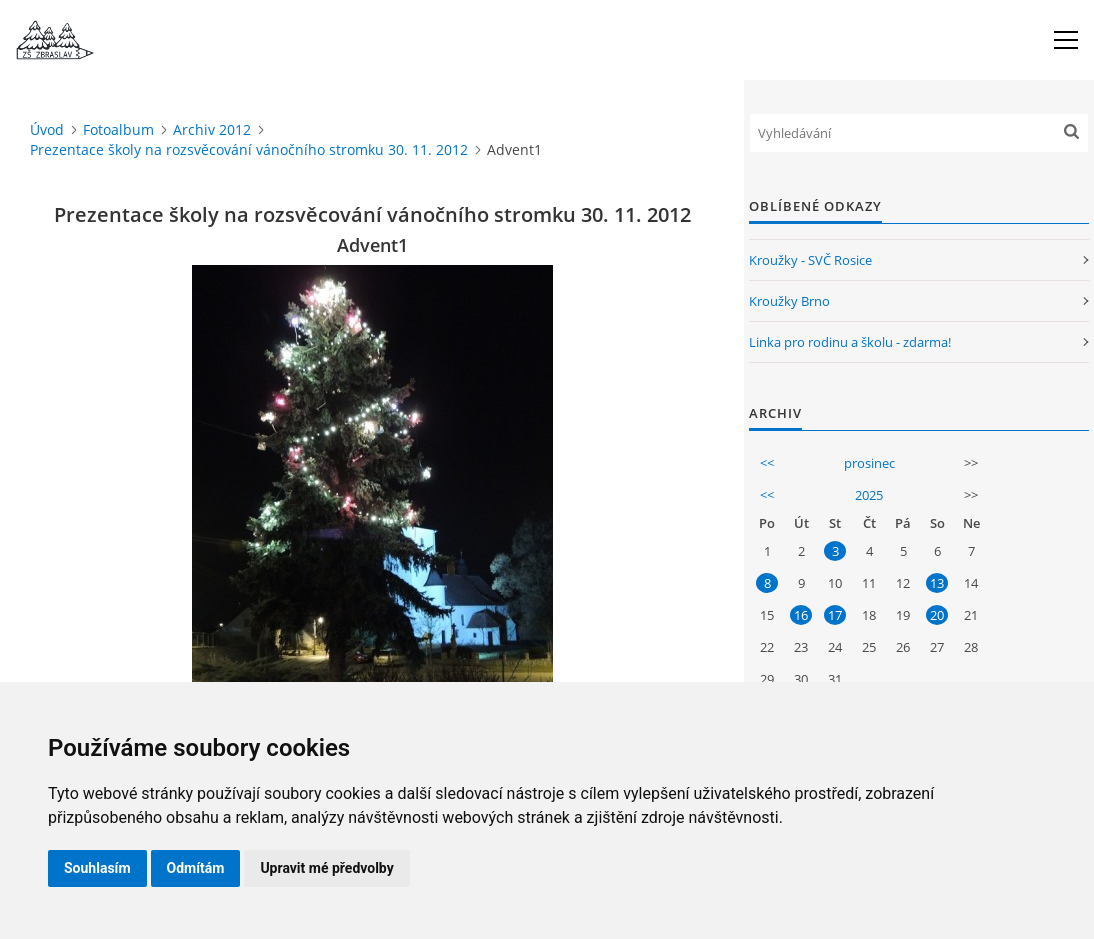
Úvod (47, 129)
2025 (869, 495)
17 (835, 615)
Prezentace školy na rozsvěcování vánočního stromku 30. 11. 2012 (249, 149)
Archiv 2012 (212, 129)
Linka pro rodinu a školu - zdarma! (850, 342)
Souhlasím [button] (97, 868)
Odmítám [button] (196, 868)
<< (767, 463)
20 (937, 615)
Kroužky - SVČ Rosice (810, 260)
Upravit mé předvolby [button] (326, 868)
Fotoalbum (118, 129)
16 (801, 615)
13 (937, 583)
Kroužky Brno (789, 301)
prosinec (869, 463)
